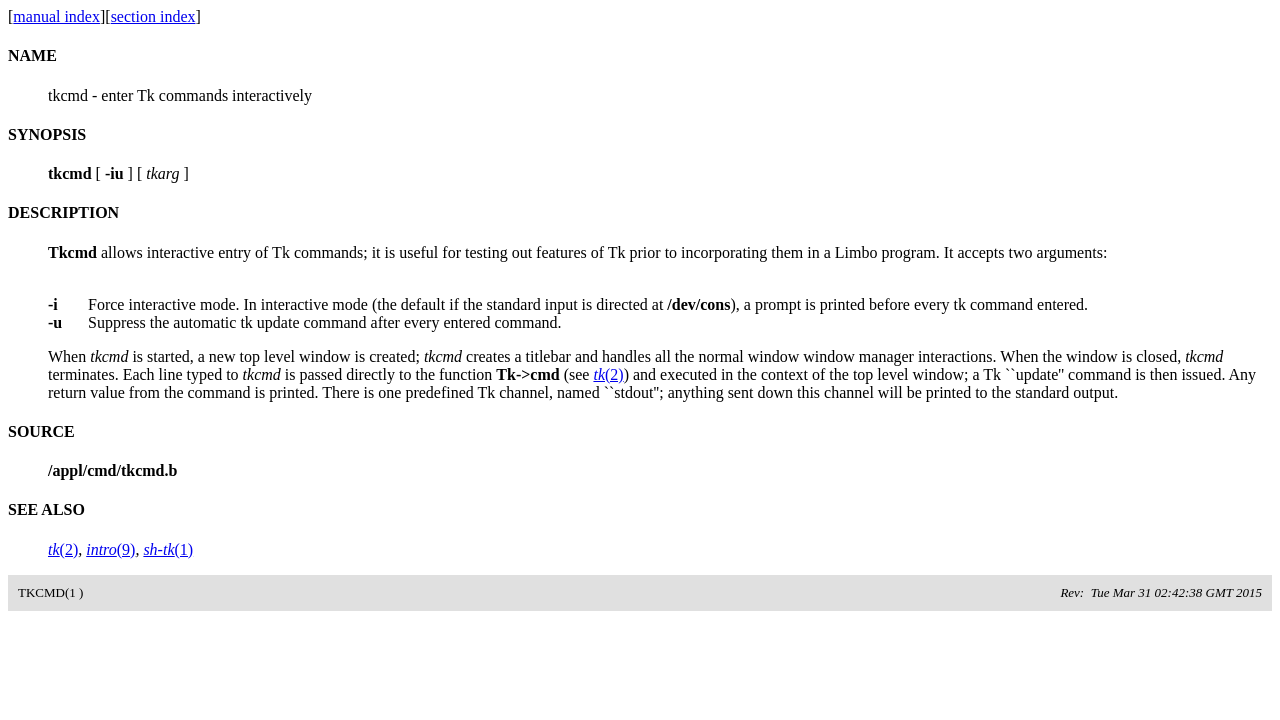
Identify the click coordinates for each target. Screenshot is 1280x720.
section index (153, 16)
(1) (168, 549)
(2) (608, 374)
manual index (56, 16)
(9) (110, 549)
